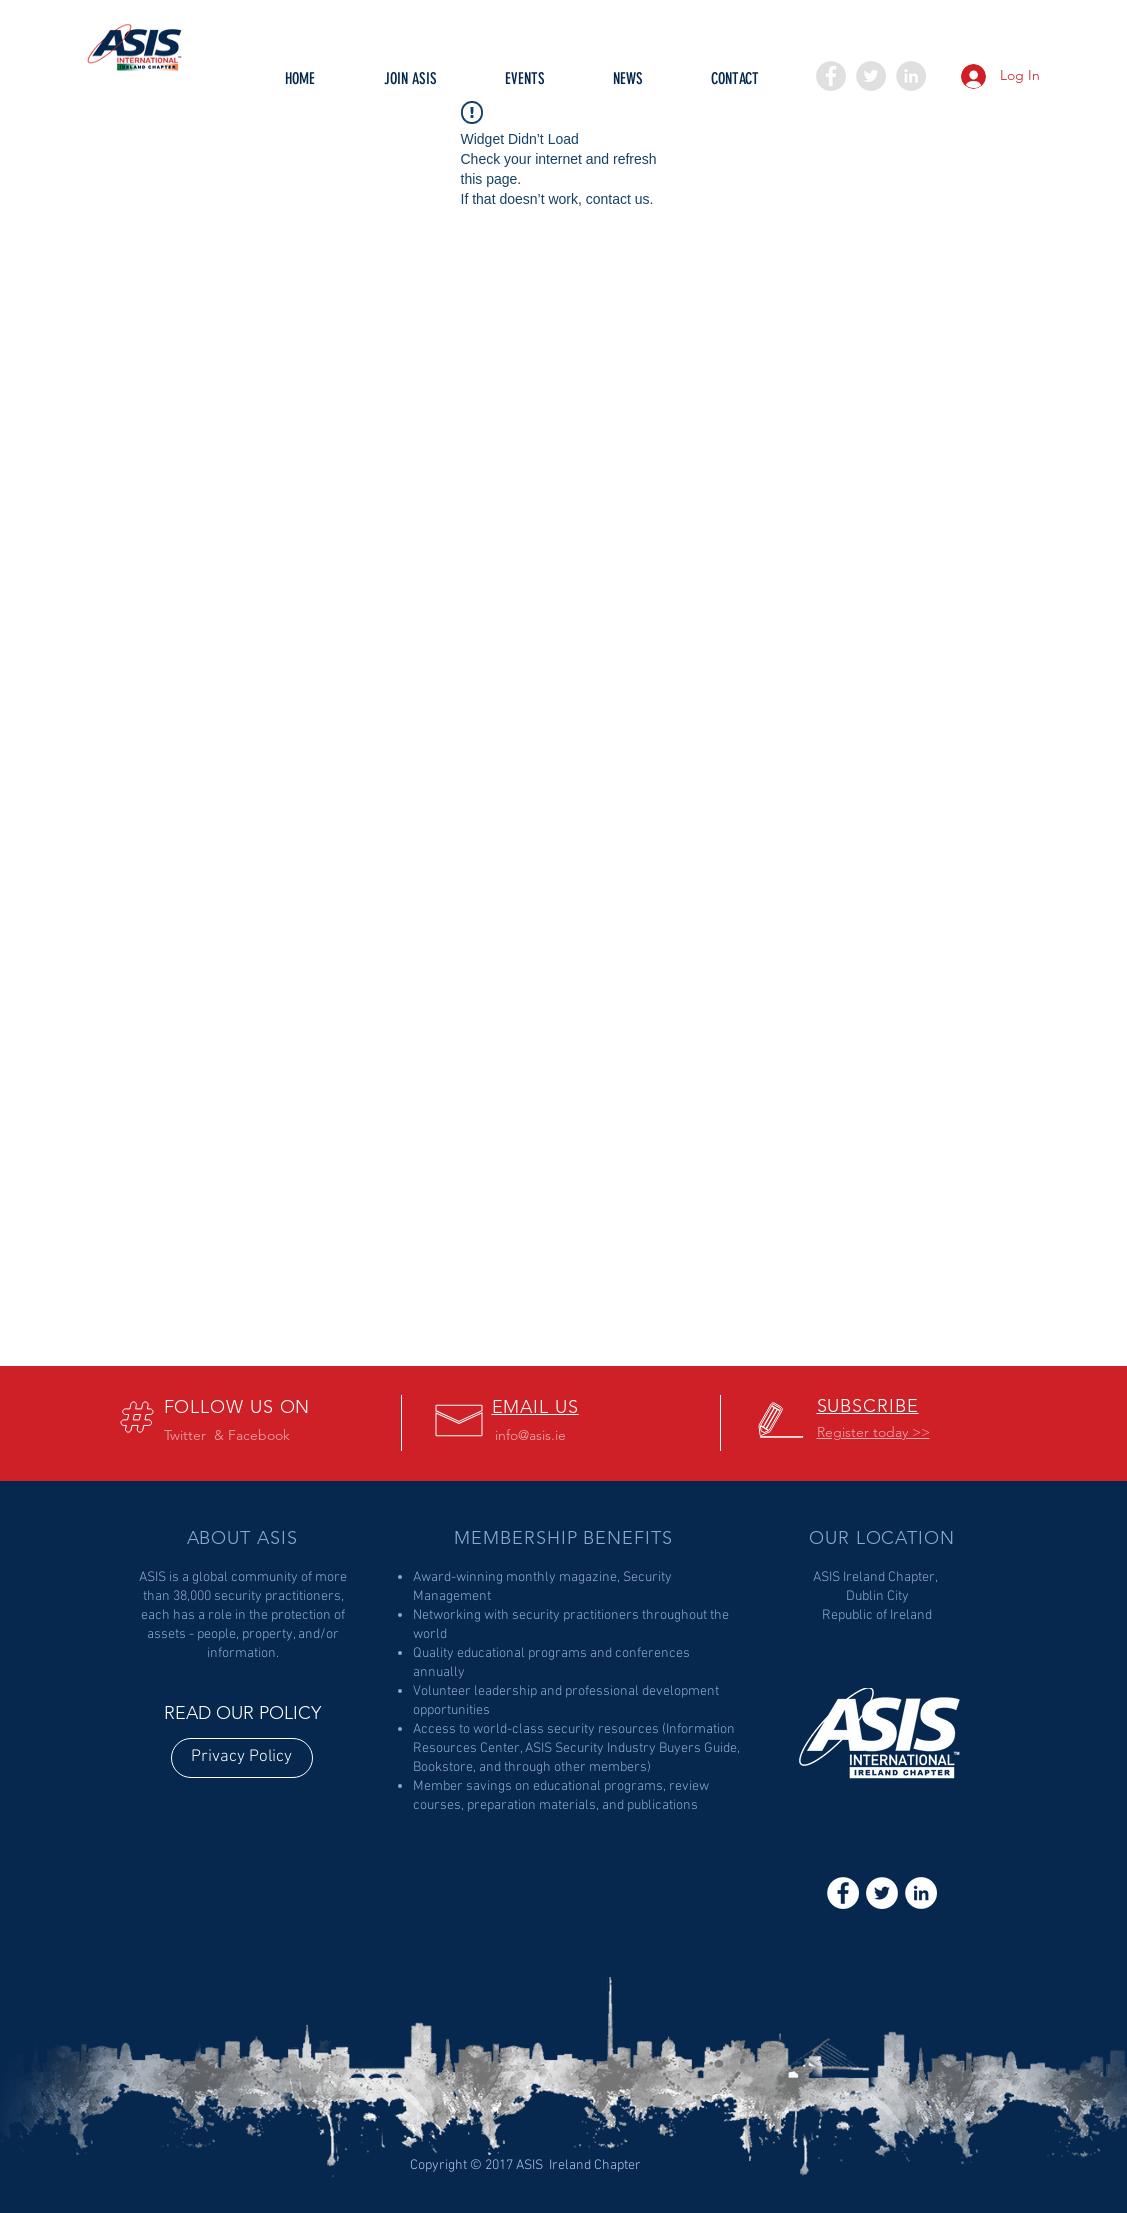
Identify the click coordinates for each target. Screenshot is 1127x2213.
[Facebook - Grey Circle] (831, 76)
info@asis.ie (530, 1435)
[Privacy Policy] (242, 1758)
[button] (525, 85)
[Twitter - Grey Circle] (871, 76)
